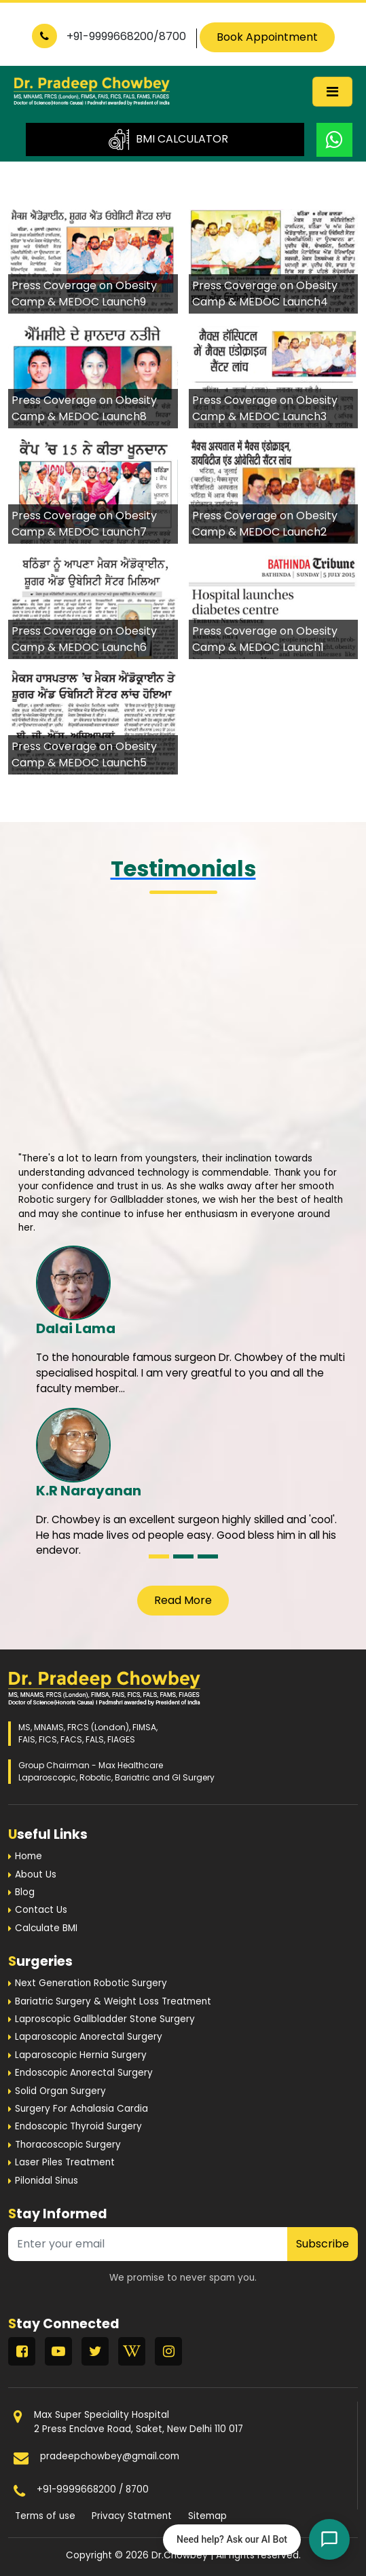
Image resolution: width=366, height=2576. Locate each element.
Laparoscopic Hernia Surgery (81, 2055)
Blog (25, 1892)
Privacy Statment (132, 2515)
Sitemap (207, 2515)
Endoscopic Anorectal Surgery (84, 2072)
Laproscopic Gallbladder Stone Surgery (105, 2019)
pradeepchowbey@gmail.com (109, 2456)
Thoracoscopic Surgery (68, 2144)
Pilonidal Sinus (46, 2180)
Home (28, 1856)
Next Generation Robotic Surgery (91, 1983)
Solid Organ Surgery (60, 2091)
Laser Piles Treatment (65, 2162)
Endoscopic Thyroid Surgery (78, 2126)
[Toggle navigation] (332, 92)
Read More (183, 1600)
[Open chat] (329, 2539)
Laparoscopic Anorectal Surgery (88, 2036)
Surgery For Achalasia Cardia (81, 2108)
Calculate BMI (46, 1928)
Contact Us (41, 1909)
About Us (35, 1874)
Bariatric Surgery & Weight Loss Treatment (113, 2001)
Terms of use (45, 2515)
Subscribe (322, 2244)
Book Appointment (267, 37)
